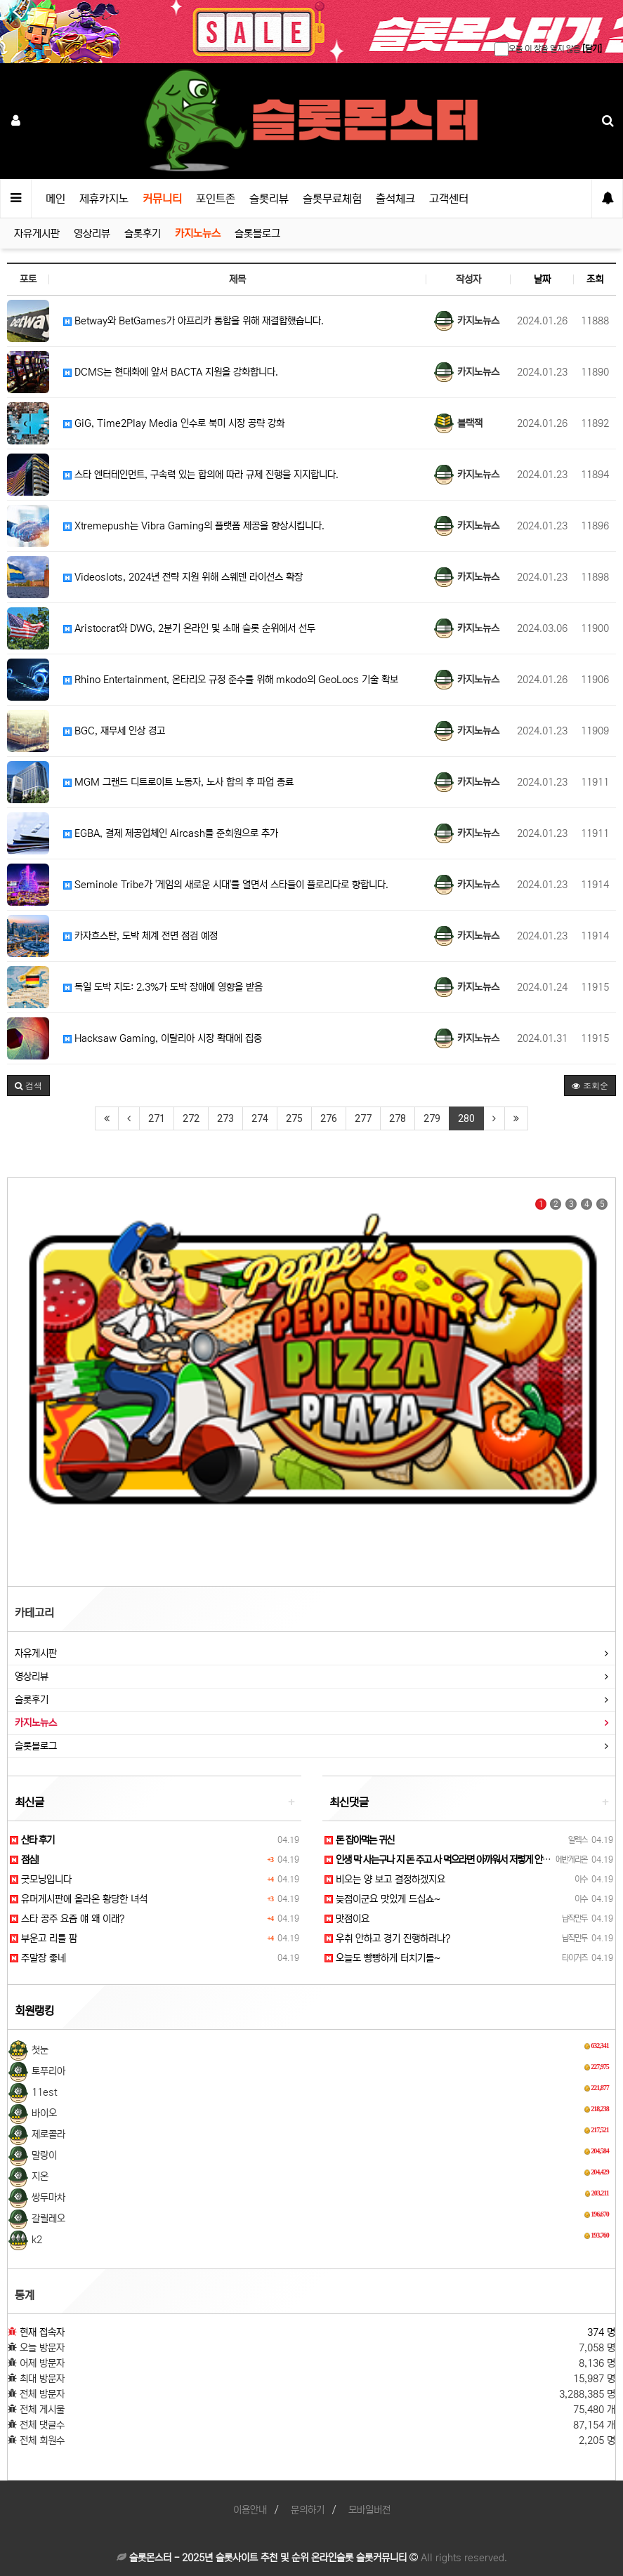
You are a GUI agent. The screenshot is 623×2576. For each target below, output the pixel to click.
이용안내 (250, 2510)
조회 (594, 279)
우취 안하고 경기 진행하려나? (387, 1938)
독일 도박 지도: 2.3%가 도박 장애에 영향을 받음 (163, 987)
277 (363, 1118)
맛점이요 (346, 1918)
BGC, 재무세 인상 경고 (114, 731)
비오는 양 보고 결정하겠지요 (384, 1879)
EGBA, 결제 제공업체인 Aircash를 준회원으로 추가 (170, 833)
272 (191, 1118)
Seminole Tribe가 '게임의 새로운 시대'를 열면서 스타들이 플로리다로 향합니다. (225, 884)
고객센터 (448, 198)
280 (466, 1118)
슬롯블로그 (257, 233)
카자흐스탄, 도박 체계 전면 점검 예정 (140, 936)
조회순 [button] (590, 1085)
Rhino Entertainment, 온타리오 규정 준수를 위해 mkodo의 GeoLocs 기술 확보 (230, 679)
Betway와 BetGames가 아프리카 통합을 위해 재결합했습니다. (193, 320)
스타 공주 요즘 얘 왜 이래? (67, 1918)
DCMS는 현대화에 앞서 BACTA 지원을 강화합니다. (170, 372)
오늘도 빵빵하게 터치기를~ (382, 1958)
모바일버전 (369, 2510)
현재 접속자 (42, 2332)
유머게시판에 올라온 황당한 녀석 (78, 1899)
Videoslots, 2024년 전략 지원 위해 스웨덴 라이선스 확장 (183, 577)
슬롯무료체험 (332, 198)
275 (294, 1118)
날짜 (542, 279)
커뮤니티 (162, 198)
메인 (55, 198)
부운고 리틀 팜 (43, 1938)
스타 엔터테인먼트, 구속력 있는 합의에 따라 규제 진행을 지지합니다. (201, 474)
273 (225, 1118)
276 (328, 1118)
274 (259, 1118)
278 (397, 1118)
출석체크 (395, 198)
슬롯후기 (142, 233)
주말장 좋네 (38, 1958)
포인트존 (215, 198)
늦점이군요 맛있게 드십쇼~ (382, 1899)
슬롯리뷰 (269, 198)
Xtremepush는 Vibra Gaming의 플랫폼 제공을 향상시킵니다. (193, 525)
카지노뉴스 (198, 233)
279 (432, 1118)
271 (156, 1118)
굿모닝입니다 (41, 1879)
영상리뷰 (92, 233)
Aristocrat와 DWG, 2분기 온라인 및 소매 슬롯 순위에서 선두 (189, 628)
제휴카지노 (104, 198)
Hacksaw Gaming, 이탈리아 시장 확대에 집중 (162, 1038)
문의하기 (307, 2510)
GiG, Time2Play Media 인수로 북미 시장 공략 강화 (173, 423)
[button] (28, 1085)
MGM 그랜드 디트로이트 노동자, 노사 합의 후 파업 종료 (178, 782)
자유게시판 (37, 233)
